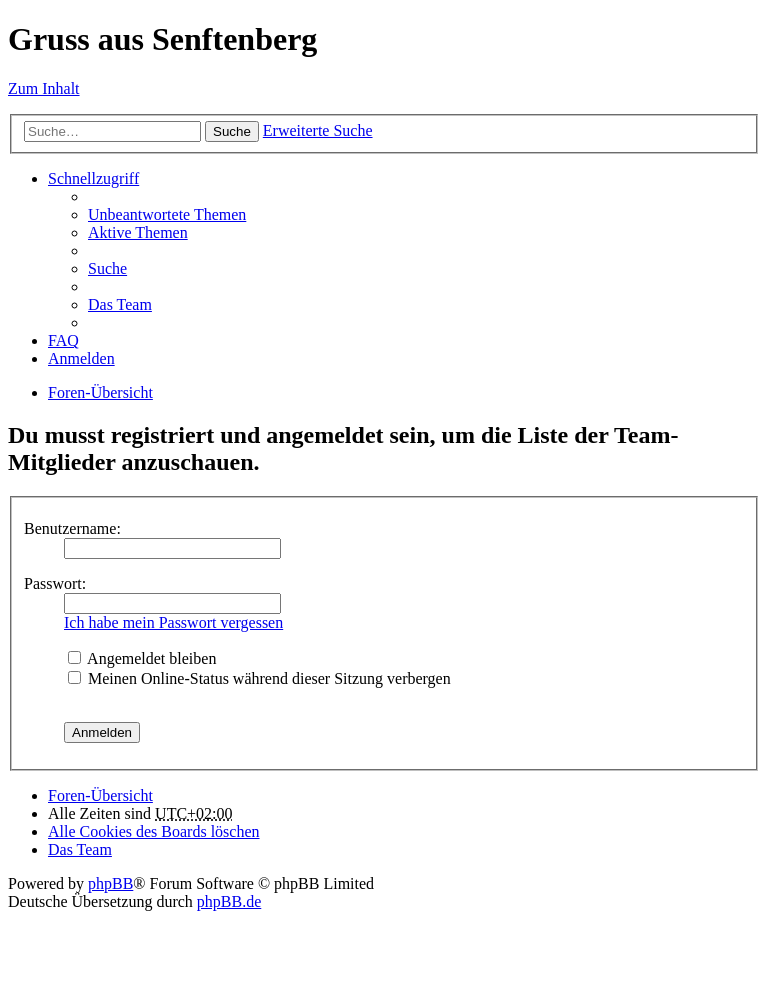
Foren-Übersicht (100, 392)
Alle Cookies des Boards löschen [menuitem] (154, 831)
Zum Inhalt (44, 88)
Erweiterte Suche (318, 130)
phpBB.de (229, 901)
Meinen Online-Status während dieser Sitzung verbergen (259, 678)
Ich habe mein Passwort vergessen (173, 622)
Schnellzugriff (93, 178)
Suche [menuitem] (107, 268)
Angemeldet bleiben (142, 658)
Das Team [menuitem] (120, 304)
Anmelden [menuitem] (81, 358)
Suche (232, 131)
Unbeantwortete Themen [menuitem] (167, 214)
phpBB (110, 883)
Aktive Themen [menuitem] (138, 232)
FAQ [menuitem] (63, 340)
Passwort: (55, 583)
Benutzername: (72, 528)
